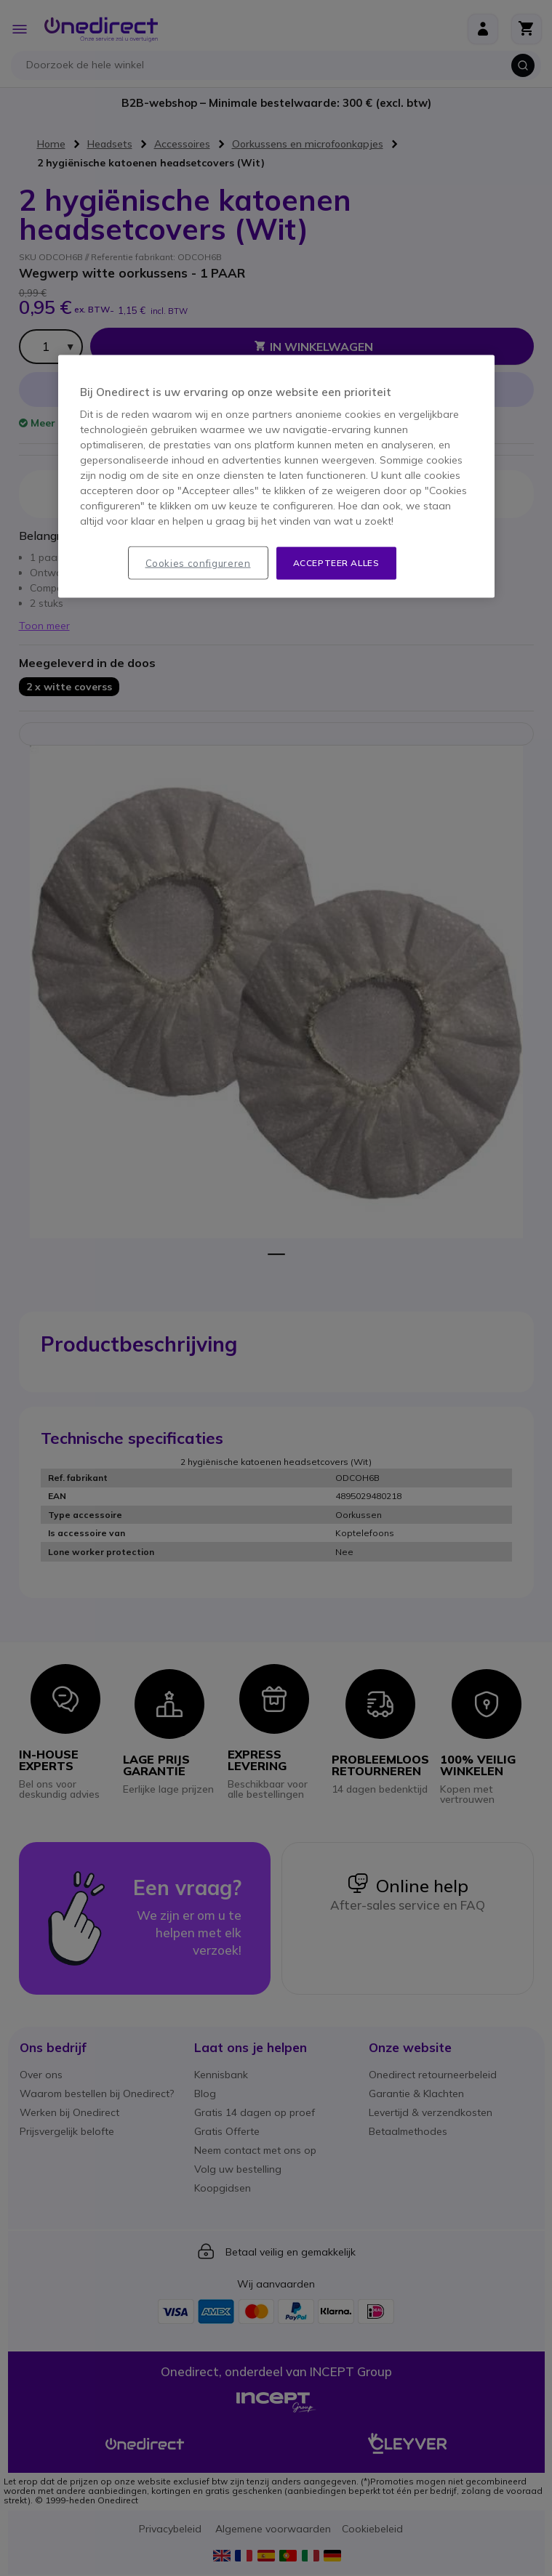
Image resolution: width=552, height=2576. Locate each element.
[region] (276, 476)
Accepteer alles (336, 562)
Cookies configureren (198, 562)
